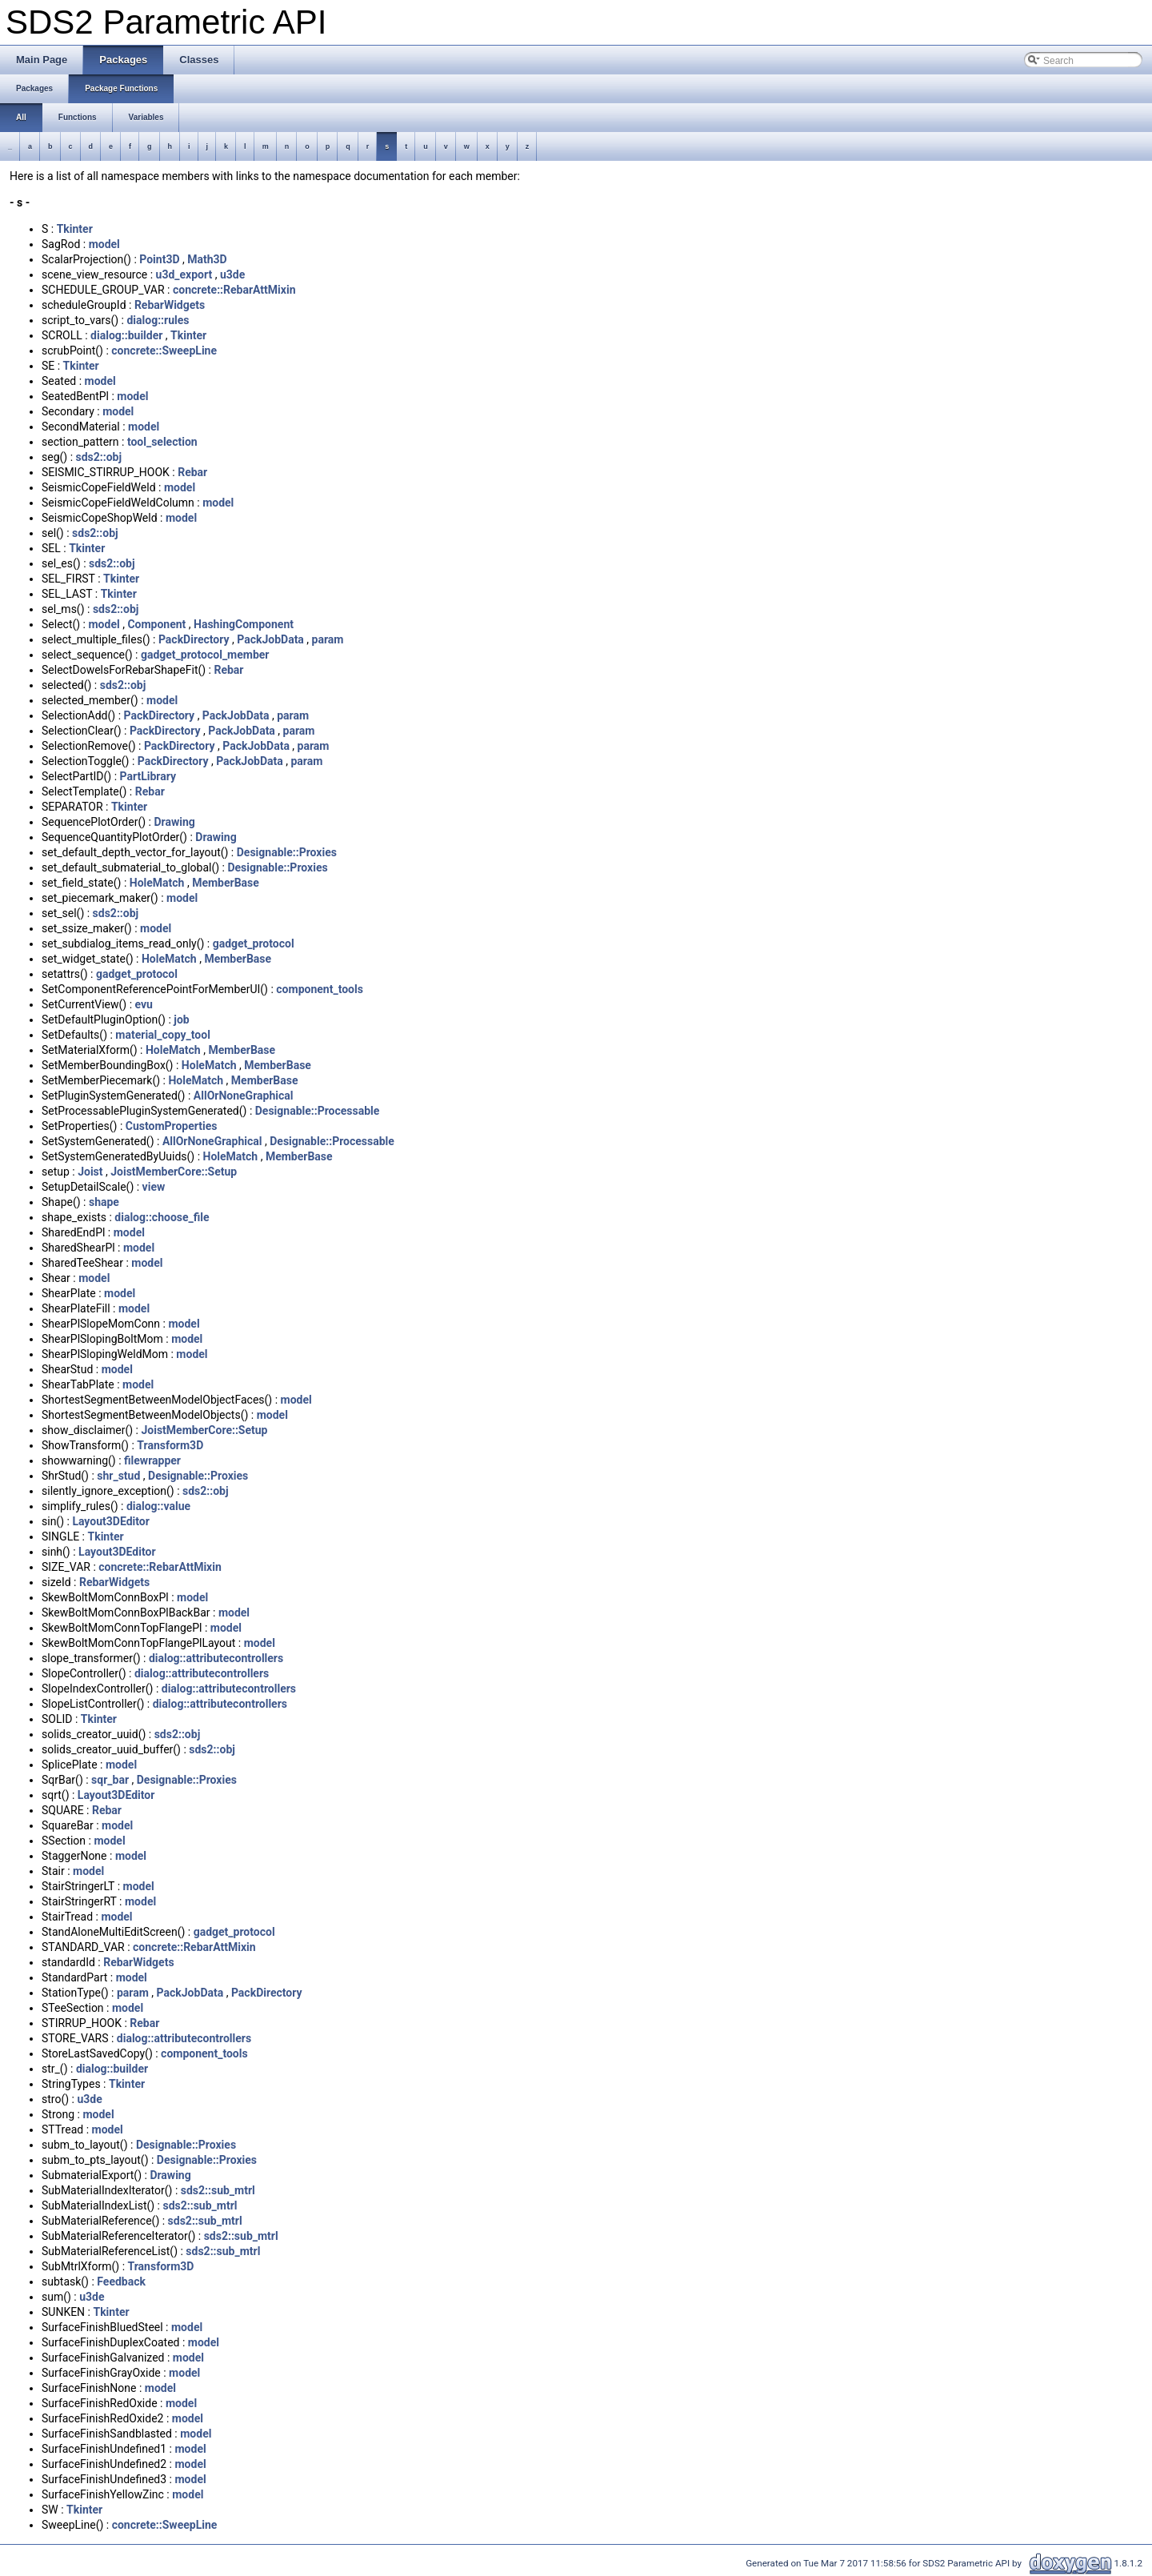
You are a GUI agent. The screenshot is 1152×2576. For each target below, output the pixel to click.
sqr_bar (110, 1779)
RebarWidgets (169, 304)
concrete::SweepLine (164, 350)
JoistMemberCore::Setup (173, 1171)
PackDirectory (194, 639)
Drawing (174, 821)
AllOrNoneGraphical (244, 1095)
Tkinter (75, 228)
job (181, 1019)
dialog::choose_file (161, 1217)
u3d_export (184, 274)
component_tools (319, 989)
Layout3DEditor (110, 1521)
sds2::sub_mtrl (218, 2190)
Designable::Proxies (287, 852)
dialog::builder (126, 335)
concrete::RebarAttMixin (234, 289)
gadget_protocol (253, 943)
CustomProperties (172, 1126)
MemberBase (225, 882)
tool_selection (162, 441)
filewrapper (152, 1460)
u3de (232, 274)
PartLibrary (148, 776)
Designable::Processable (317, 1110)
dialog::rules (157, 320)
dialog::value (158, 1506)
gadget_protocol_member (205, 654)
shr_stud (118, 1475)
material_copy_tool (162, 1034)
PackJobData (270, 639)
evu (144, 1004)
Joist (90, 1171)
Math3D (206, 259)
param (328, 639)
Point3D (159, 259)
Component (156, 624)
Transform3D (170, 1445)
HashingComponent (244, 624)
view (154, 1186)
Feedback (121, 2281)
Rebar (192, 472)
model (104, 244)
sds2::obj (99, 457)
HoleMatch (157, 882)
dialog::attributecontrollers (216, 1658)
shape (104, 1202)
